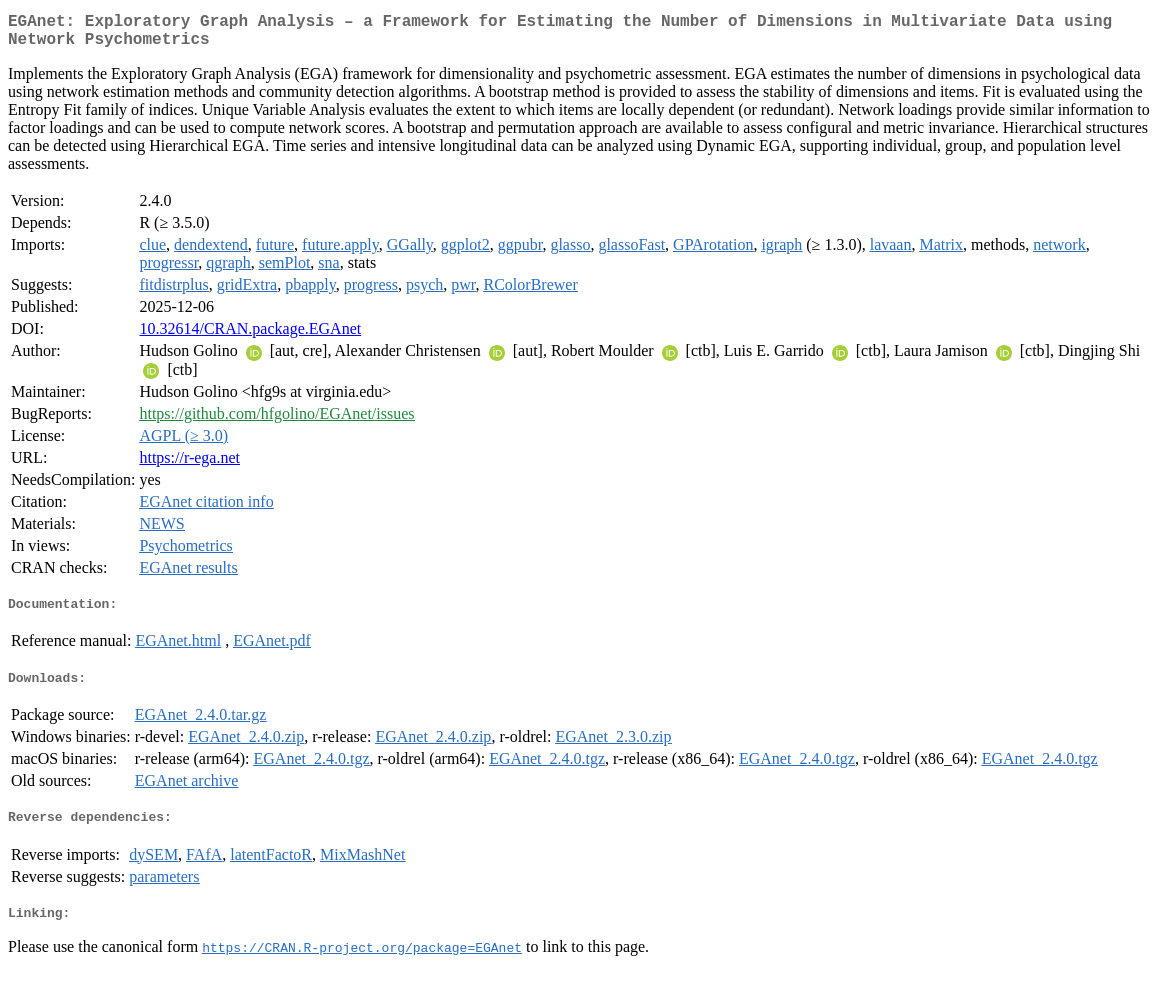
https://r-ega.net (189, 465)
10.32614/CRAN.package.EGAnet (250, 336)
